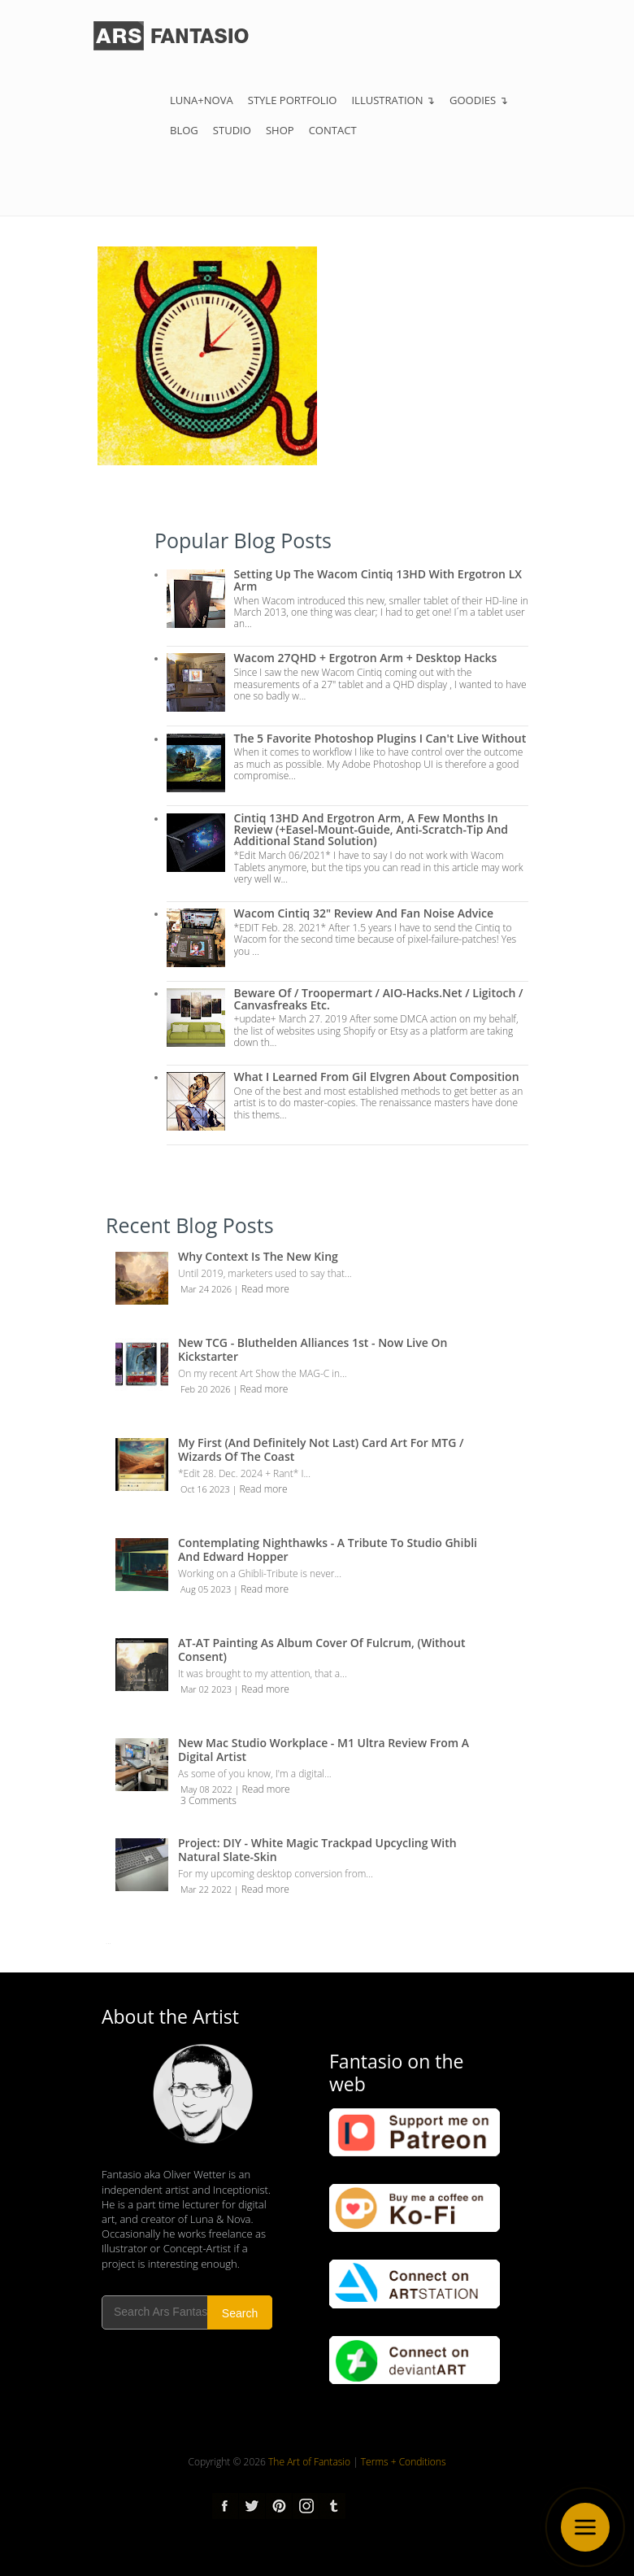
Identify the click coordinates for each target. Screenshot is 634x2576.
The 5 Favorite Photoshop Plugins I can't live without (380, 738)
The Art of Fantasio (309, 2462)
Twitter (252, 2506)
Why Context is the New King (258, 1256)
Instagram (306, 2506)
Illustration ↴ (393, 100)
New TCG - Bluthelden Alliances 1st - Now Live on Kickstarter (312, 1349)
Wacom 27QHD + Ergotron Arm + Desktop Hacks (365, 657)
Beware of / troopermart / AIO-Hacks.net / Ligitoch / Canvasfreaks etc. (378, 998)
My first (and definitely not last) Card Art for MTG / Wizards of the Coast (321, 1449)
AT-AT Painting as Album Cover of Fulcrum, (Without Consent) (322, 1649)
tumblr (332, 2506)
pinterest (279, 2506)
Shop (280, 130)
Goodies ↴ (478, 100)
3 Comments (208, 1800)
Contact (333, 130)
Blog (184, 130)
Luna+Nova (201, 100)
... (108, 1941)
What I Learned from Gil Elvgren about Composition (376, 1076)
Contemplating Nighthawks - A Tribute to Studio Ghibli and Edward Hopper (327, 1549)
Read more (265, 1289)
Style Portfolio (292, 100)
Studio (232, 130)
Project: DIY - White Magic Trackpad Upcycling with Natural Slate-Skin (317, 1849)
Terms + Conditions (403, 2462)
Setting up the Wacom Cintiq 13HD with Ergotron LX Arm (378, 579)
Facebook (225, 2506)
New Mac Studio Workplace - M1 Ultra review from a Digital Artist (323, 1749)
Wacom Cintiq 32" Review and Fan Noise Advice (363, 913)
